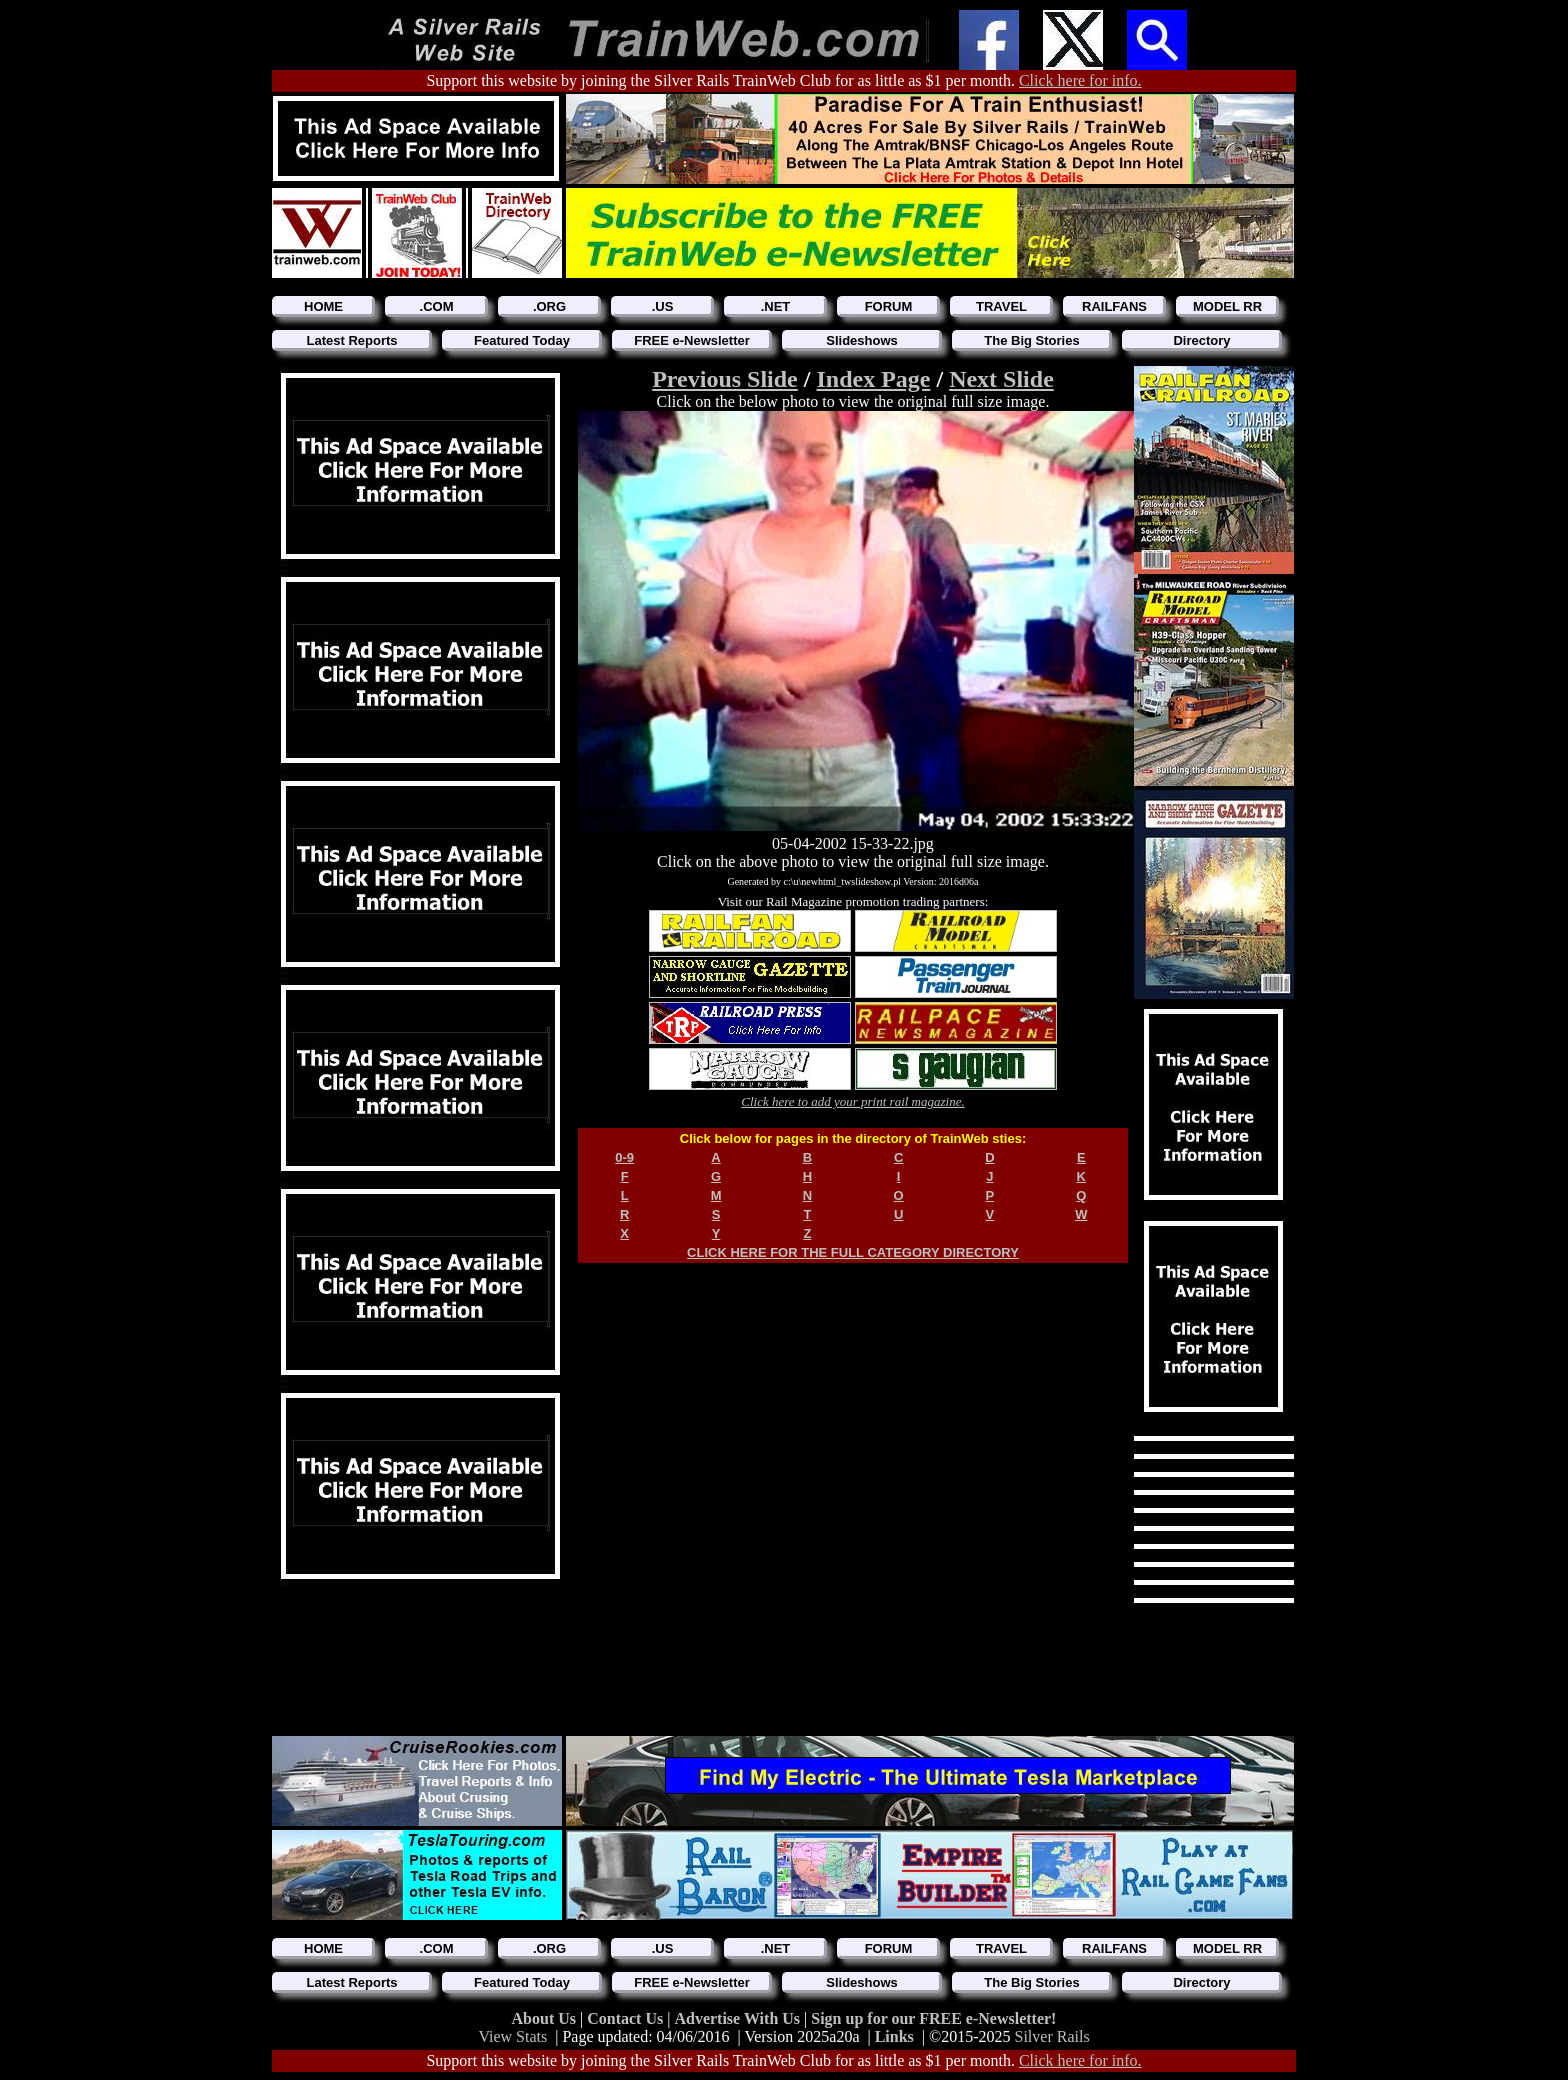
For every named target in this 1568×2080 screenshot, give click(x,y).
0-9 (624, 1157)
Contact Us (627, 2018)
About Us (546, 2018)
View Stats (512, 2036)
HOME (323, 306)
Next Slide (1001, 379)
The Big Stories (1031, 340)
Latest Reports (351, 340)
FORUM (889, 306)
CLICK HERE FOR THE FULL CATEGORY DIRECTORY (853, 1252)
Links (894, 2036)
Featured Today (522, 340)
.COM (437, 306)
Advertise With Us (739, 2018)
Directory (1201, 340)
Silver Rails (1052, 2036)
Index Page (873, 379)
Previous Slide (725, 379)
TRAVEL (1001, 306)
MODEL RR (1227, 306)
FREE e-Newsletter (692, 340)
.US (663, 306)
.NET (776, 306)
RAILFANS (1114, 306)
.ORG (549, 306)
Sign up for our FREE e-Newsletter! (933, 2018)
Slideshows (862, 340)
